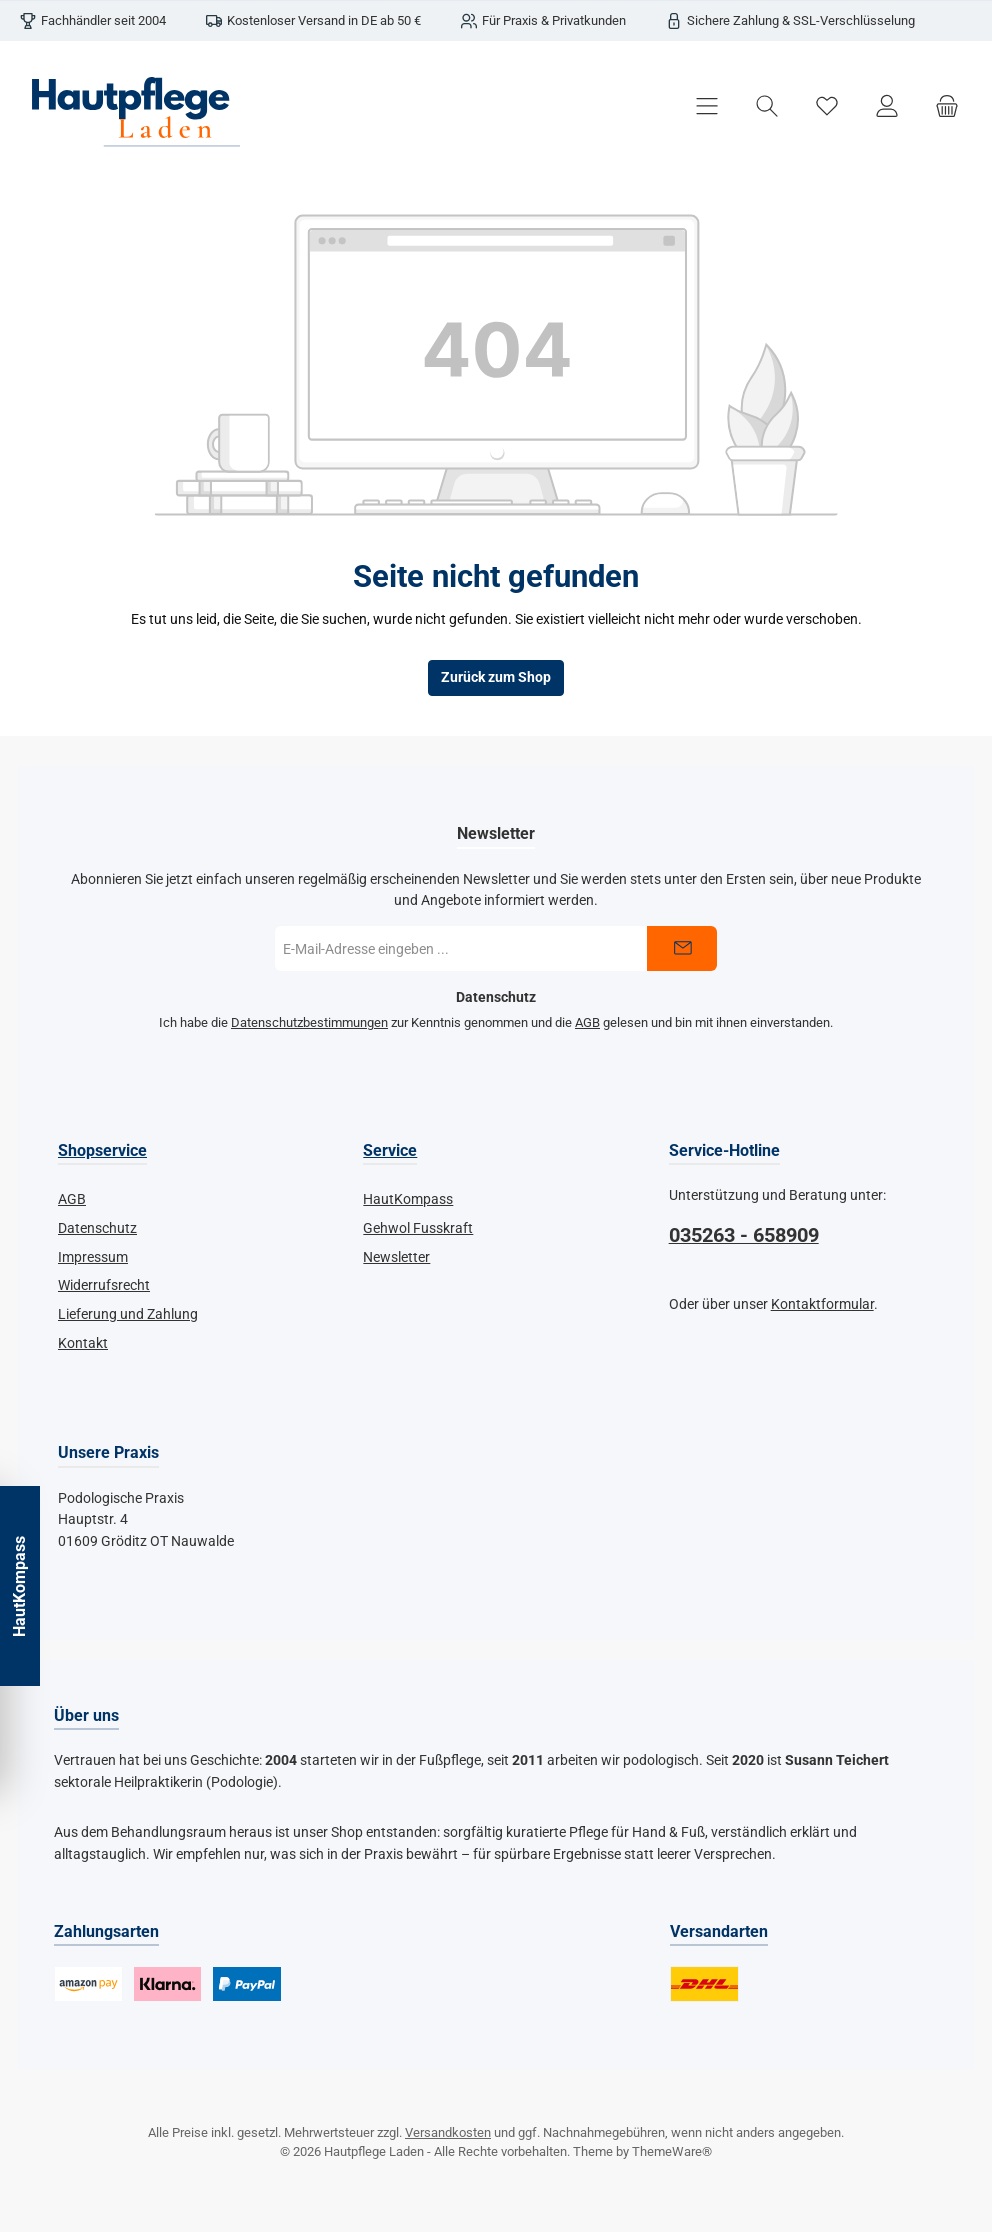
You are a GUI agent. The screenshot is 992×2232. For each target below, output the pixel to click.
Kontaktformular (822, 1304)
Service (390, 1150)
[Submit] (682, 948)
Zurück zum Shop (496, 677)
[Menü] (707, 106)
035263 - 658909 (744, 1235)
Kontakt (83, 1343)
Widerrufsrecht (104, 1285)
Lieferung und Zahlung (128, 1314)
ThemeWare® (672, 2151)
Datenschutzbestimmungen (309, 1022)
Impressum (93, 1257)
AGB (587, 1022)
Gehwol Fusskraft (418, 1228)
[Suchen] (767, 106)
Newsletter (396, 1257)
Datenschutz (97, 1228)
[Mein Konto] (887, 106)
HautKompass (408, 1199)
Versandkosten (448, 2132)
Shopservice (102, 1150)
